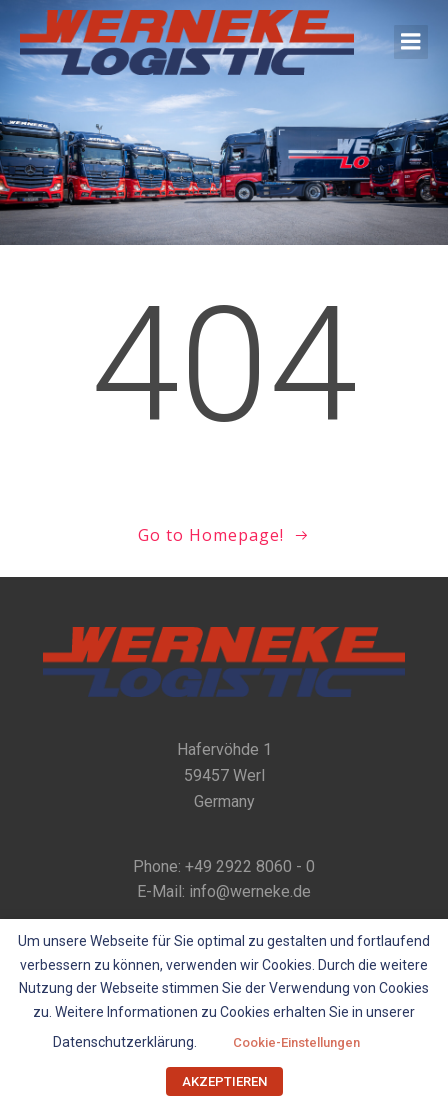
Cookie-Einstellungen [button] (296, 1042)
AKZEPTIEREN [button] (224, 1081)
